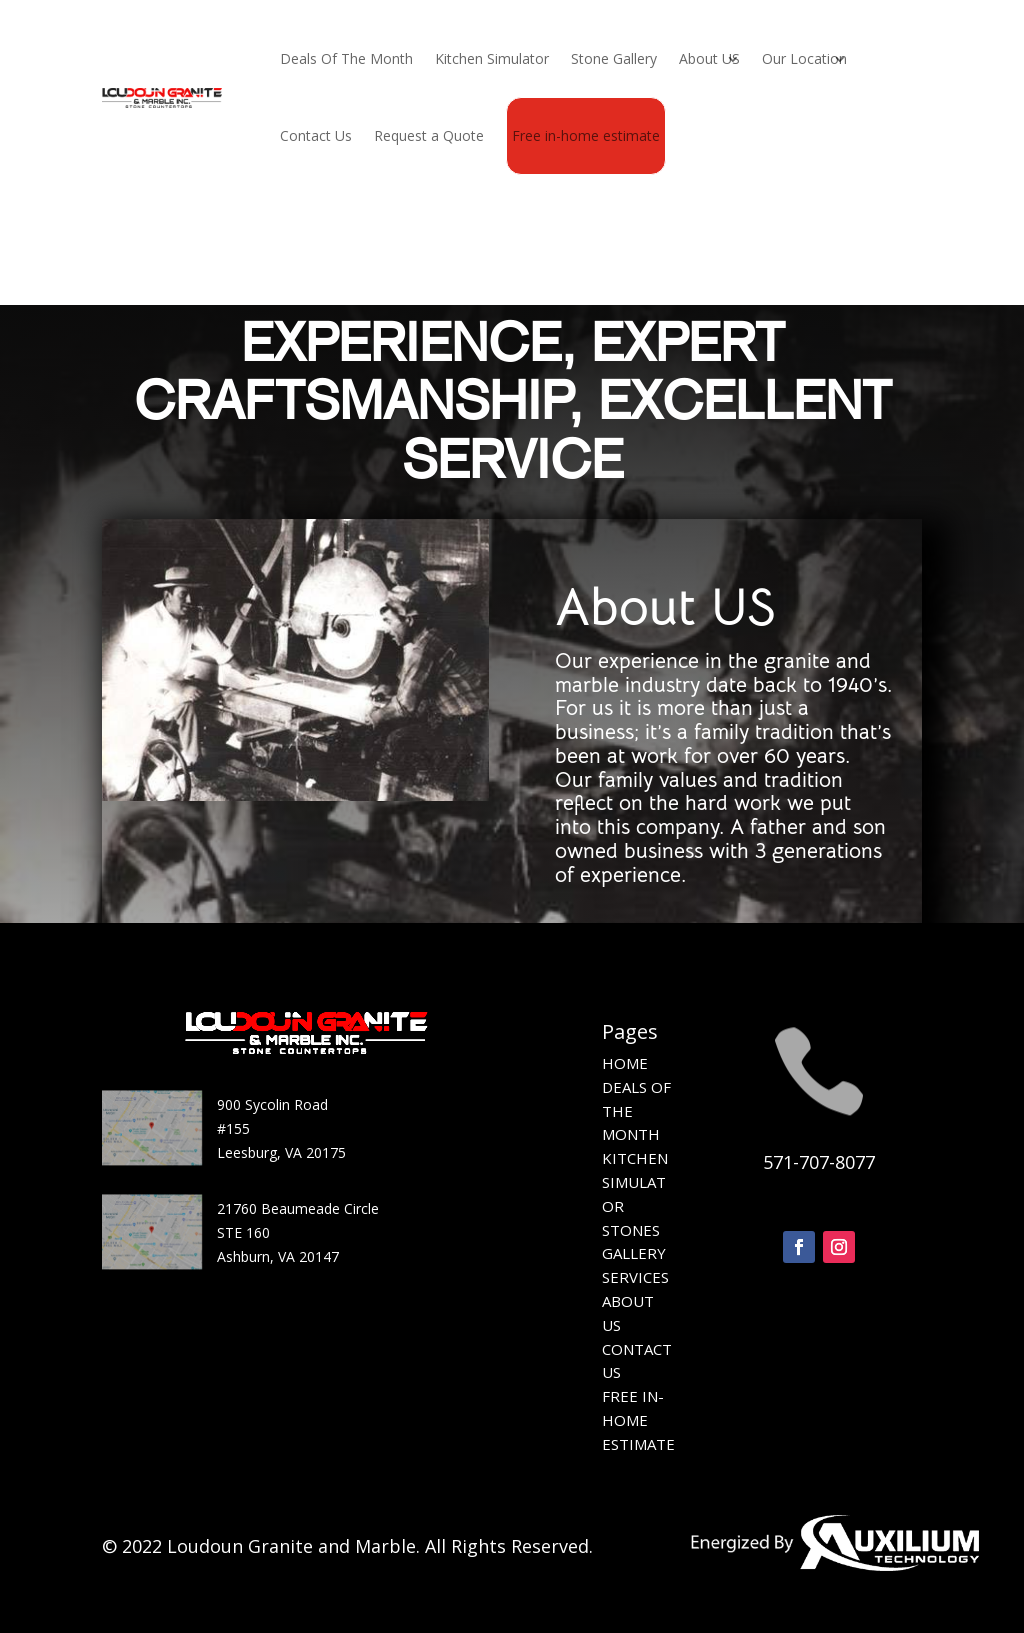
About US (709, 58)
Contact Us (316, 135)
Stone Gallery (614, 58)
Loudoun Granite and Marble (291, 1546)
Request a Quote (429, 135)
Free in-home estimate (586, 135)
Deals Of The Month (346, 58)
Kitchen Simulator (492, 58)
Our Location (804, 58)
